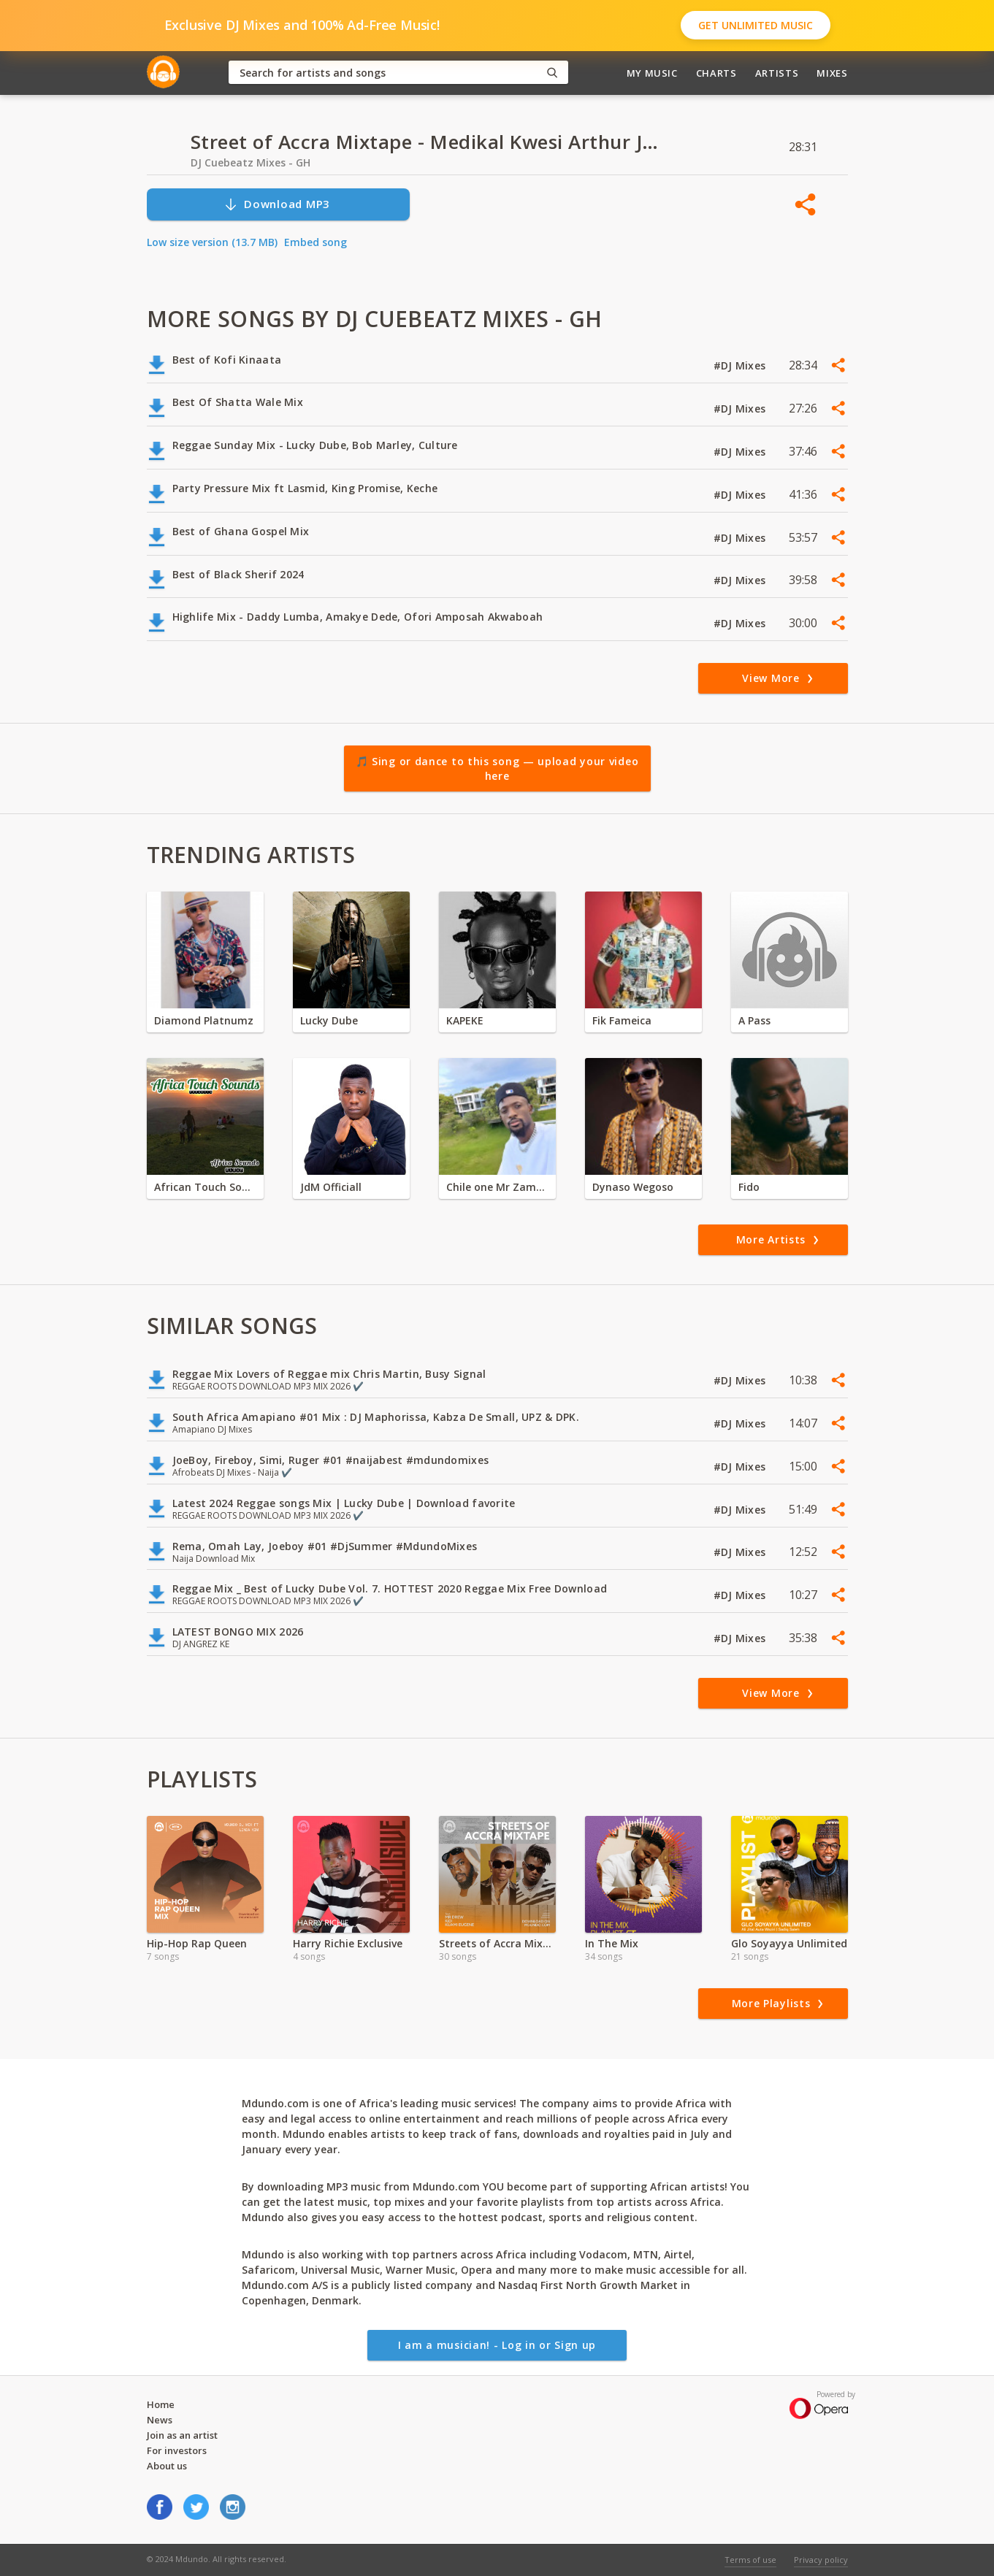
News (159, 2419)
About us (167, 2465)
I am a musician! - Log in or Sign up (497, 2345)
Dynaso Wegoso (632, 1187)
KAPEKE (464, 1020)
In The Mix (611, 1943)
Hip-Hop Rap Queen (197, 1943)
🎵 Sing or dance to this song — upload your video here (497, 768)
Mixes (832, 73)
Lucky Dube (329, 1020)
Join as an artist (182, 2435)
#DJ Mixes (741, 365)
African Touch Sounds (205, 1187)
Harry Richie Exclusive (347, 1943)
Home (161, 2404)
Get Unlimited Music (755, 25)
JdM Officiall (331, 1187)
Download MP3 (276, 204)
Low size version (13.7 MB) (212, 242)
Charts (716, 73)
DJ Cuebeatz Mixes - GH (250, 162)
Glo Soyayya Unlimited (789, 1943)
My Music (652, 73)
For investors (177, 2450)
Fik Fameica (621, 1020)
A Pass (754, 1020)
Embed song (315, 242)
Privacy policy (821, 2559)
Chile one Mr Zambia (497, 1187)
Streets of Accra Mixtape (497, 1943)
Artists (777, 73)
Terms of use (750, 2559)
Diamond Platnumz (203, 1020)
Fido (749, 1187)
